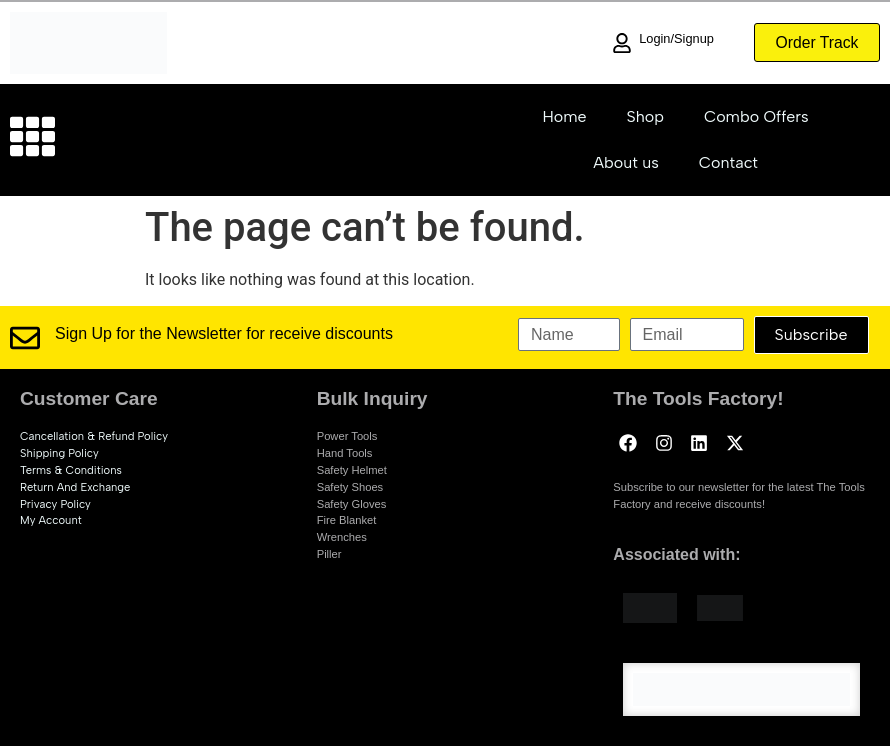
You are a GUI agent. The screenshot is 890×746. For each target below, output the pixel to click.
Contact (728, 162)
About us (626, 162)
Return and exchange (75, 487)
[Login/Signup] (617, 43)
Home (564, 116)
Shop (645, 116)
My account (51, 520)
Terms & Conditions (71, 470)
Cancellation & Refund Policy (94, 436)
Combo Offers (756, 116)
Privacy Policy (55, 504)
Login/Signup (671, 38)
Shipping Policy (59, 453)
